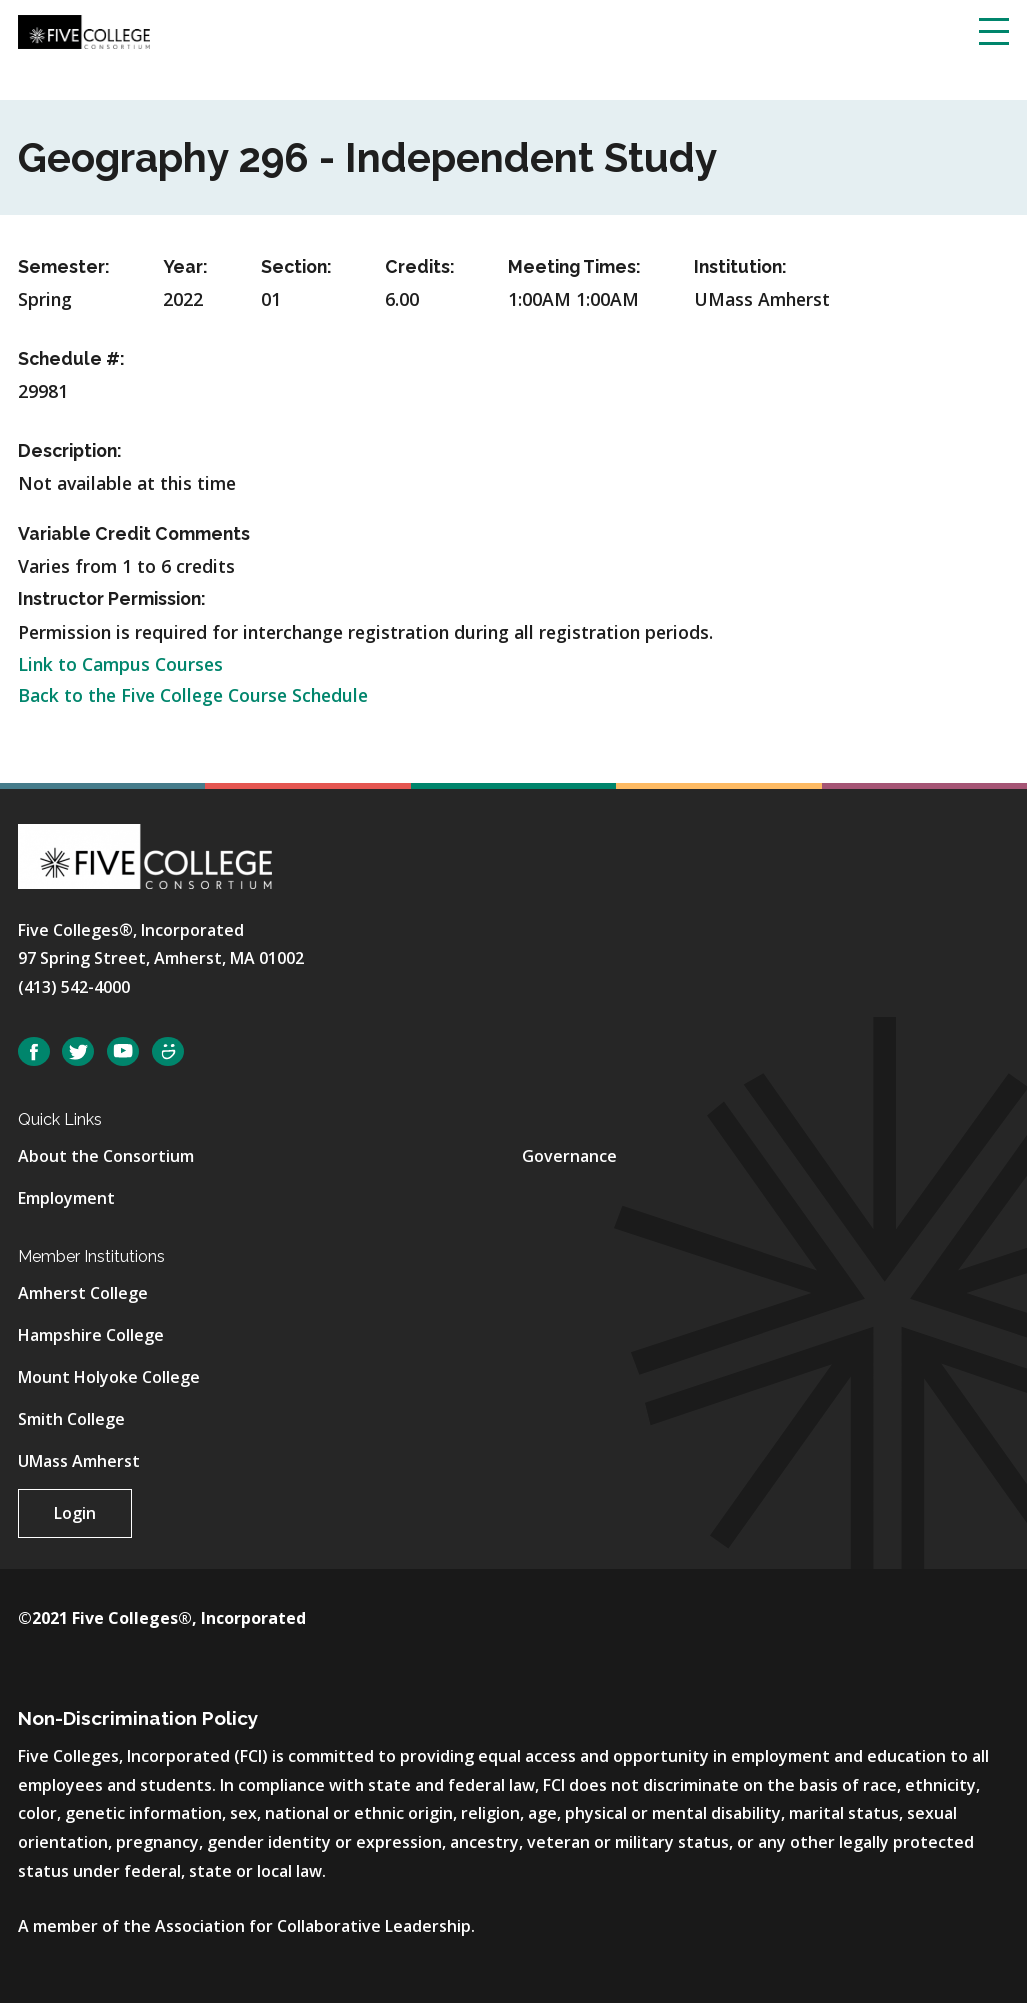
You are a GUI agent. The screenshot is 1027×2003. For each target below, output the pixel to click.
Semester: (64, 266)
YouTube (123, 1051)
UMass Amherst (79, 1461)
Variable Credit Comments (134, 533)
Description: (70, 450)
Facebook (34, 1051)
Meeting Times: (574, 266)
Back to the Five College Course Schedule (193, 695)
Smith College (71, 1419)
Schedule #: (71, 358)
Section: (296, 266)
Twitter (78, 1051)
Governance (569, 1156)
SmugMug (168, 1051)
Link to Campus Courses (120, 664)
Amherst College (83, 1293)
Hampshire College (91, 1335)
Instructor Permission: (112, 598)
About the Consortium (106, 1156)
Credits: (420, 266)
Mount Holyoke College (109, 1377)
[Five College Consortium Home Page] (84, 30)
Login (75, 1513)
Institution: (740, 266)
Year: (185, 266)
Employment (66, 1198)
